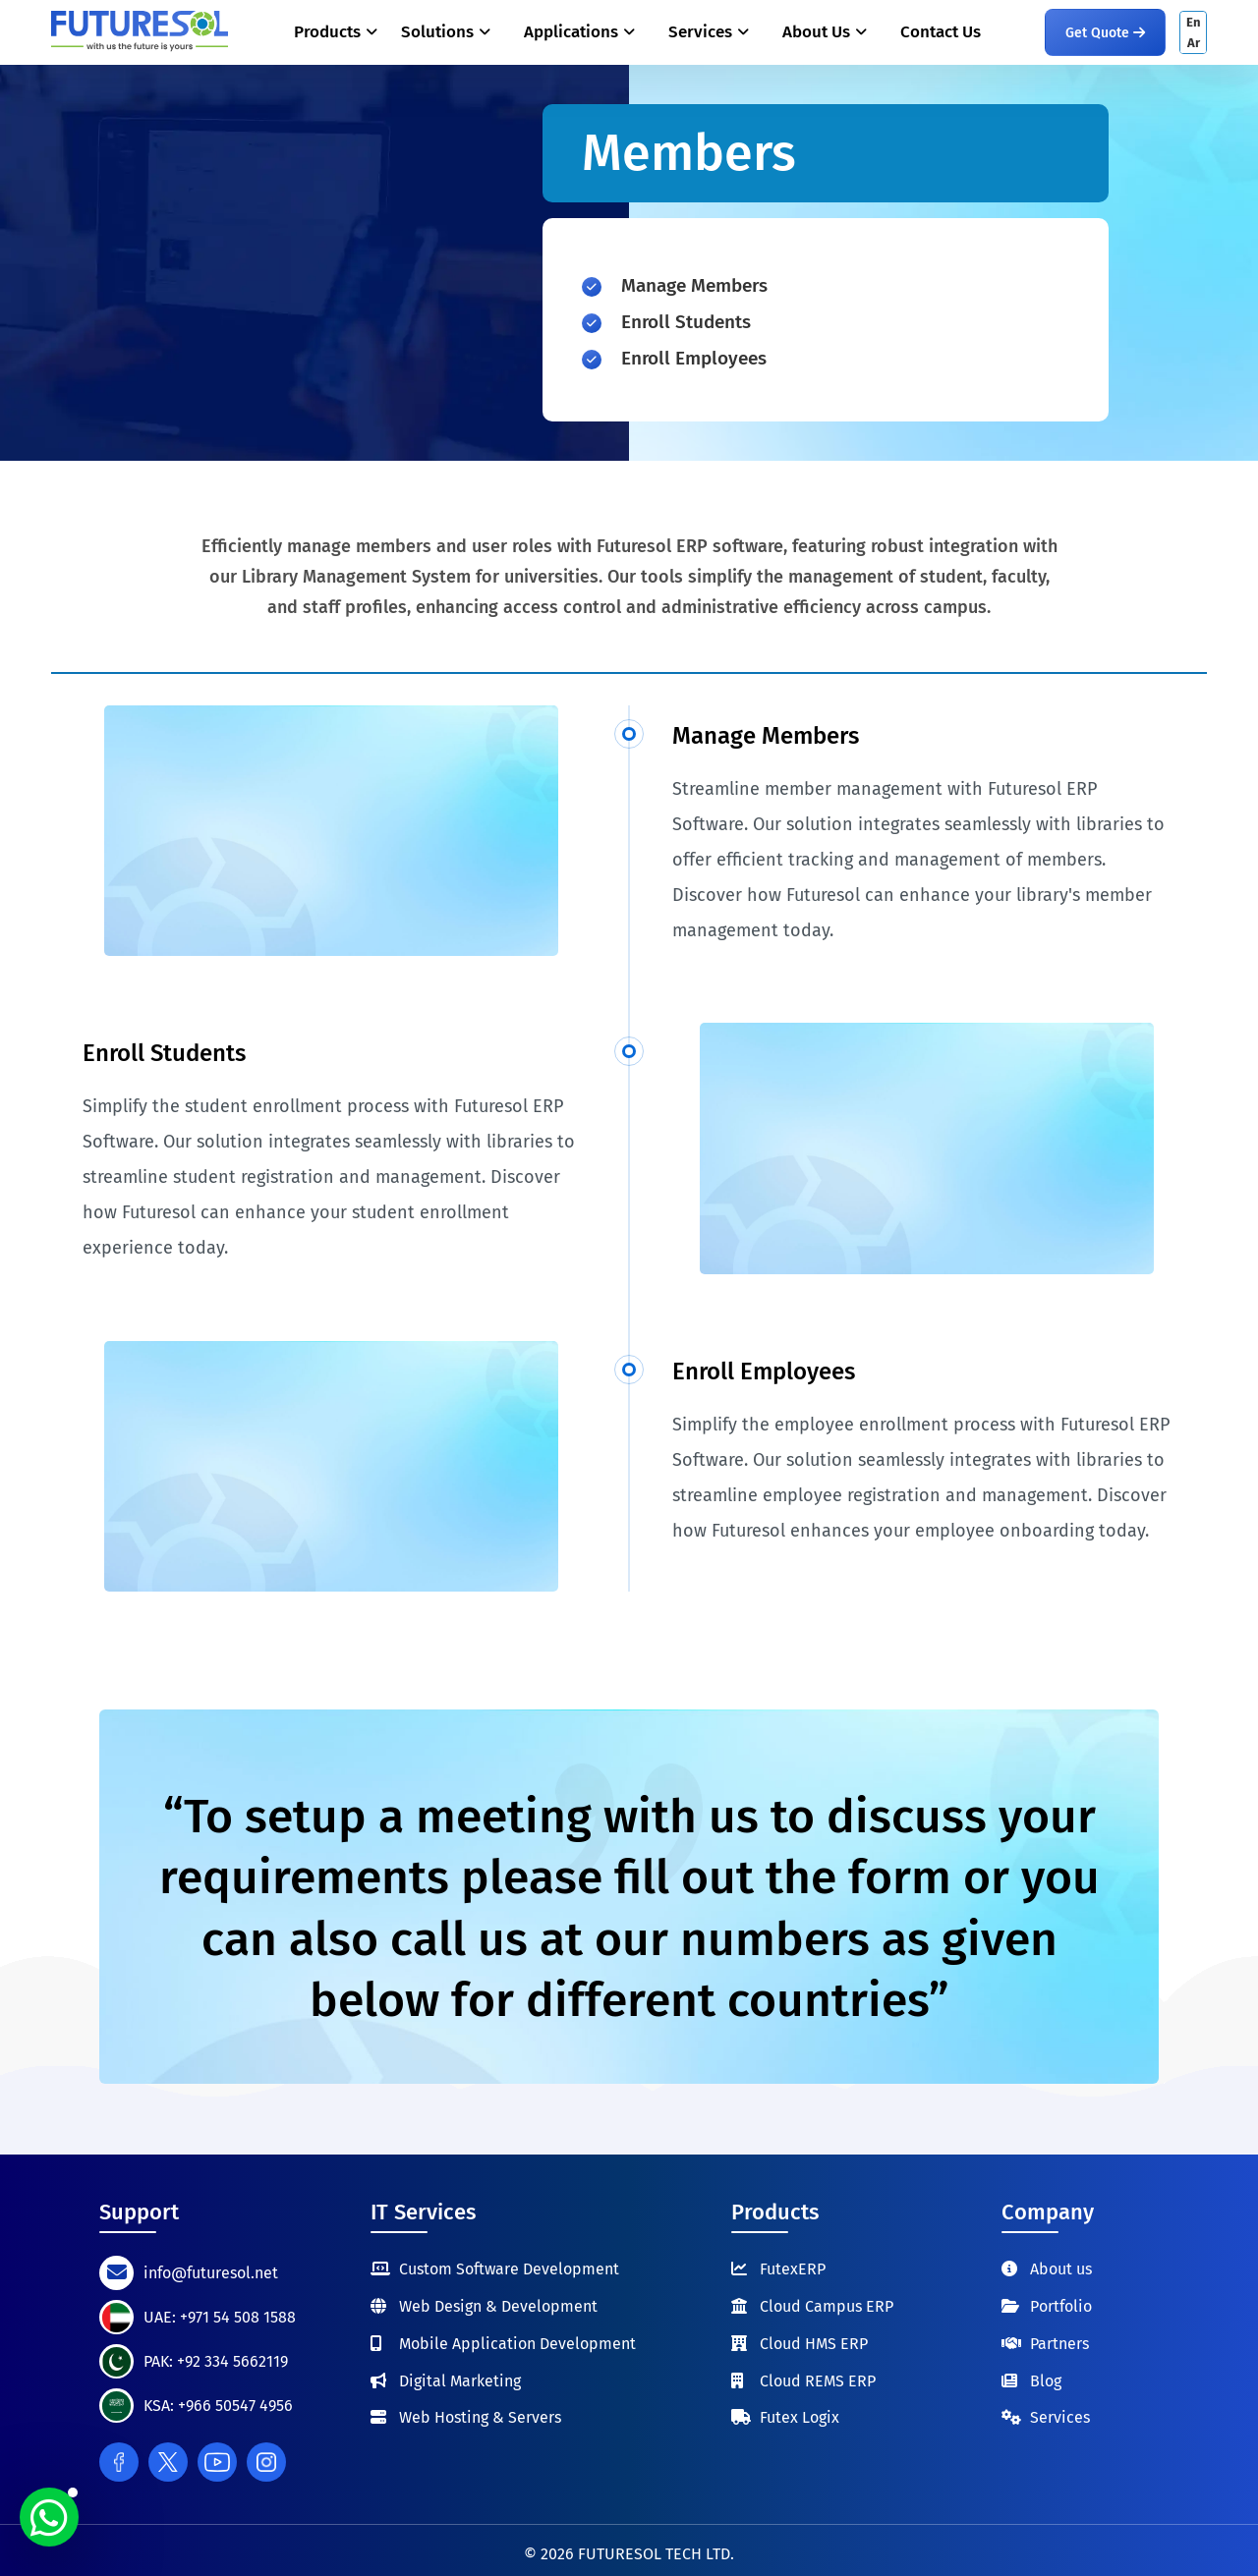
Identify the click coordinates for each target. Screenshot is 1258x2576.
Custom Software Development (509, 2269)
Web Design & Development (498, 2306)
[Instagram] (266, 2462)
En (1193, 22)
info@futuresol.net (210, 2273)
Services (1060, 2417)
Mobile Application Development (517, 2343)
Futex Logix (799, 2417)
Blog (1045, 2381)
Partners (1059, 2343)
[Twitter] (168, 2462)
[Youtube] (217, 2462)
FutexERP (793, 2269)
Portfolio (1061, 2306)
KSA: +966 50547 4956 (218, 2405)
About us (1061, 2269)
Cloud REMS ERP (818, 2381)
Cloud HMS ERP (814, 2343)
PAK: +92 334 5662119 (215, 2361)
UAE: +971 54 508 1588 (219, 2317)
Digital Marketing (460, 2381)
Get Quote (1105, 33)
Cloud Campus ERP (826, 2306)
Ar (1193, 42)
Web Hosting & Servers (480, 2417)
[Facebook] (119, 2462)
